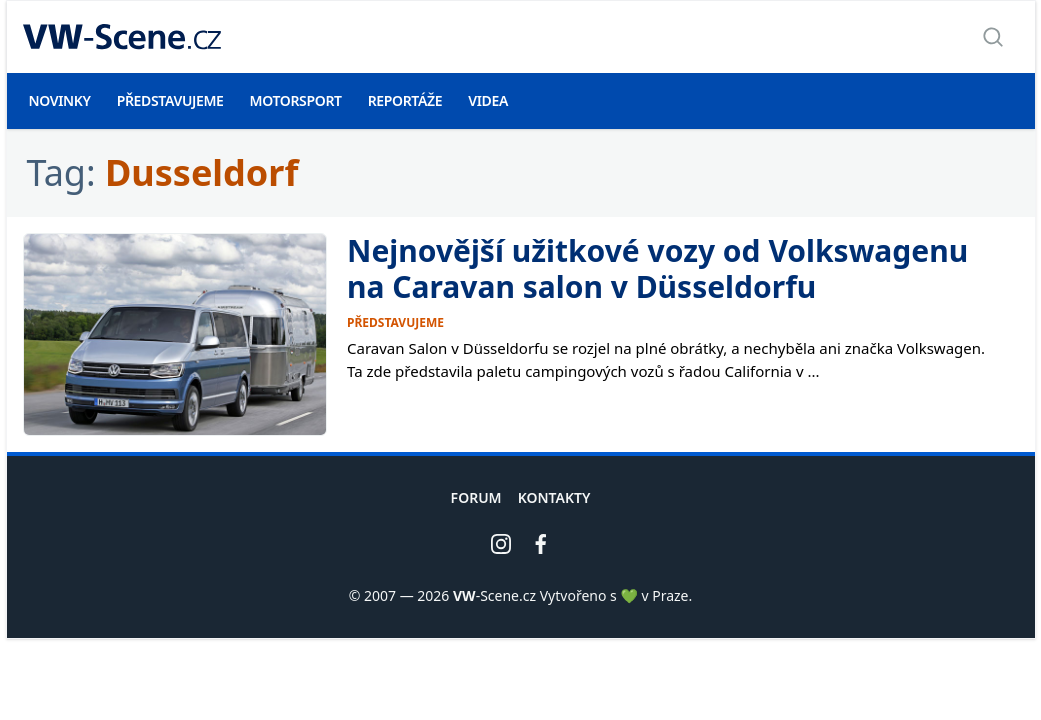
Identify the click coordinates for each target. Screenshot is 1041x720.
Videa (488, 100)
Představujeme (170, 100)
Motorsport (296, 100)
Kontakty (554, 497)
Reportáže (405, 100)
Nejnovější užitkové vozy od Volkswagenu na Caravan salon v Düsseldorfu (657, 268)
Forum (476, 497)
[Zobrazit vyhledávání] (993, 37)
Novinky (60, 100)
